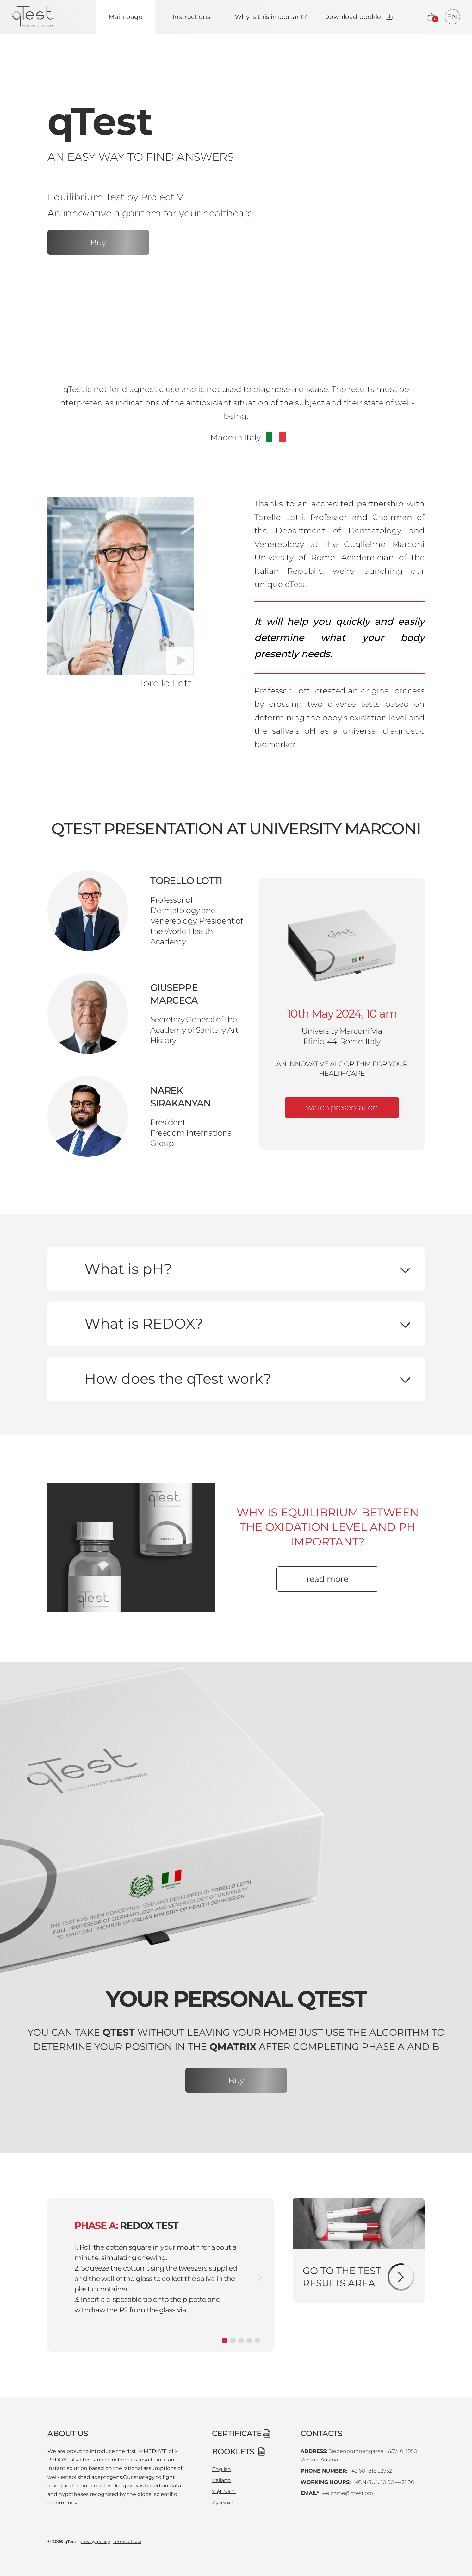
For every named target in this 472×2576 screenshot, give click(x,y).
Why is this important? (271, 17)
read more (327, 1579)
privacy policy (94, 2541)
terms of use (127, 2541)
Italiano (221, 2480)
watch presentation (342, 1107)
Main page (125, 17)
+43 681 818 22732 (369, 2471)
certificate (237, 2433)
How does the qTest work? (177, 1378)
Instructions (191, 17)
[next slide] (260, 2277)
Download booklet (353, 17)
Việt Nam (224, 2491)
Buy (98, 242)
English (221, 2469)
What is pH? (128, 1268)
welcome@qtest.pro (346, 2493)
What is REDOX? (143, 1323)
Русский (223, 2503)
